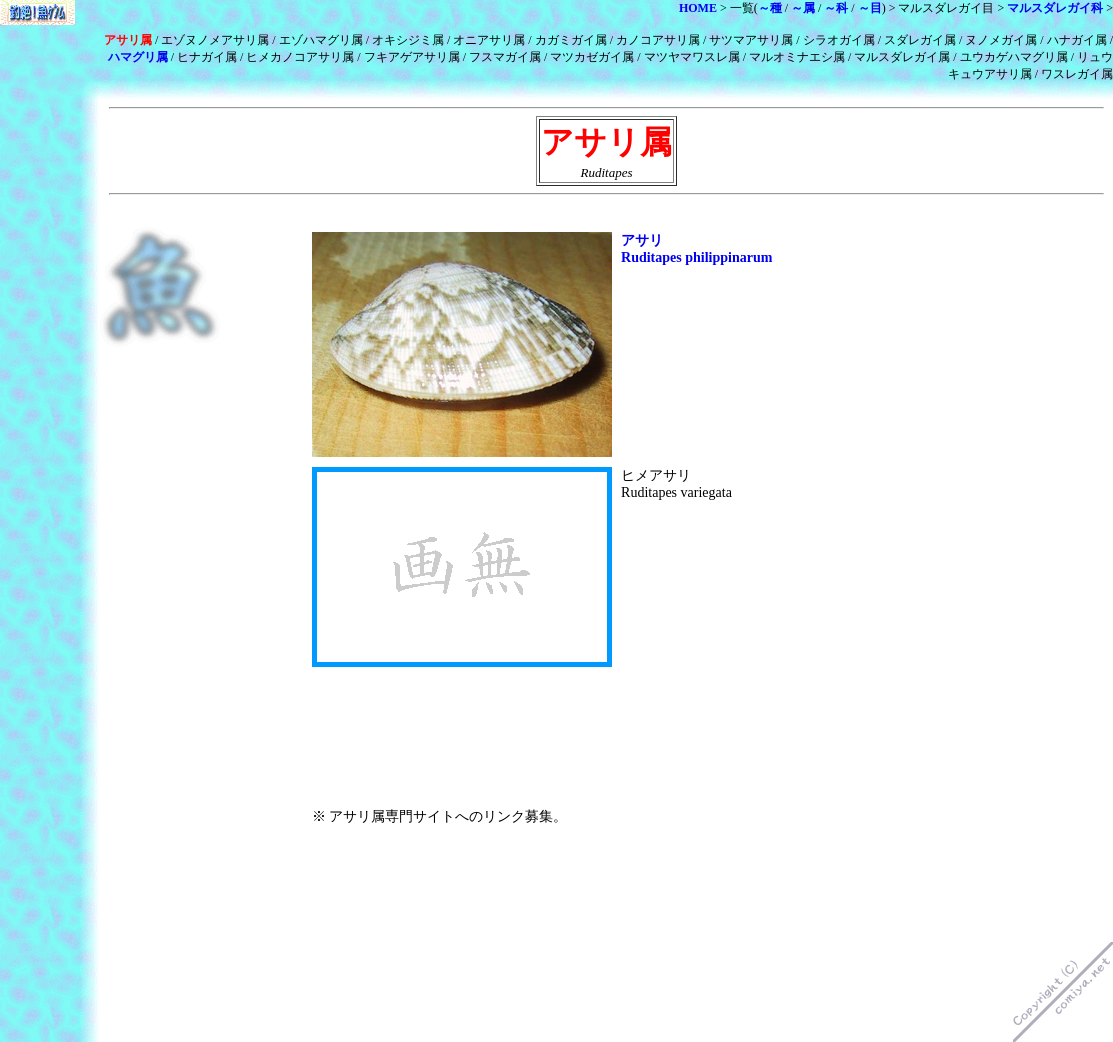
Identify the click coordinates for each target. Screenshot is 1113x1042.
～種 (770, 8)
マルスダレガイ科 (1055, 8)
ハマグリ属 (138, 57)
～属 (803, 8)
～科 (836, 8)
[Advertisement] (546, 214)
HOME (698, 8)
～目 (870, 8)
